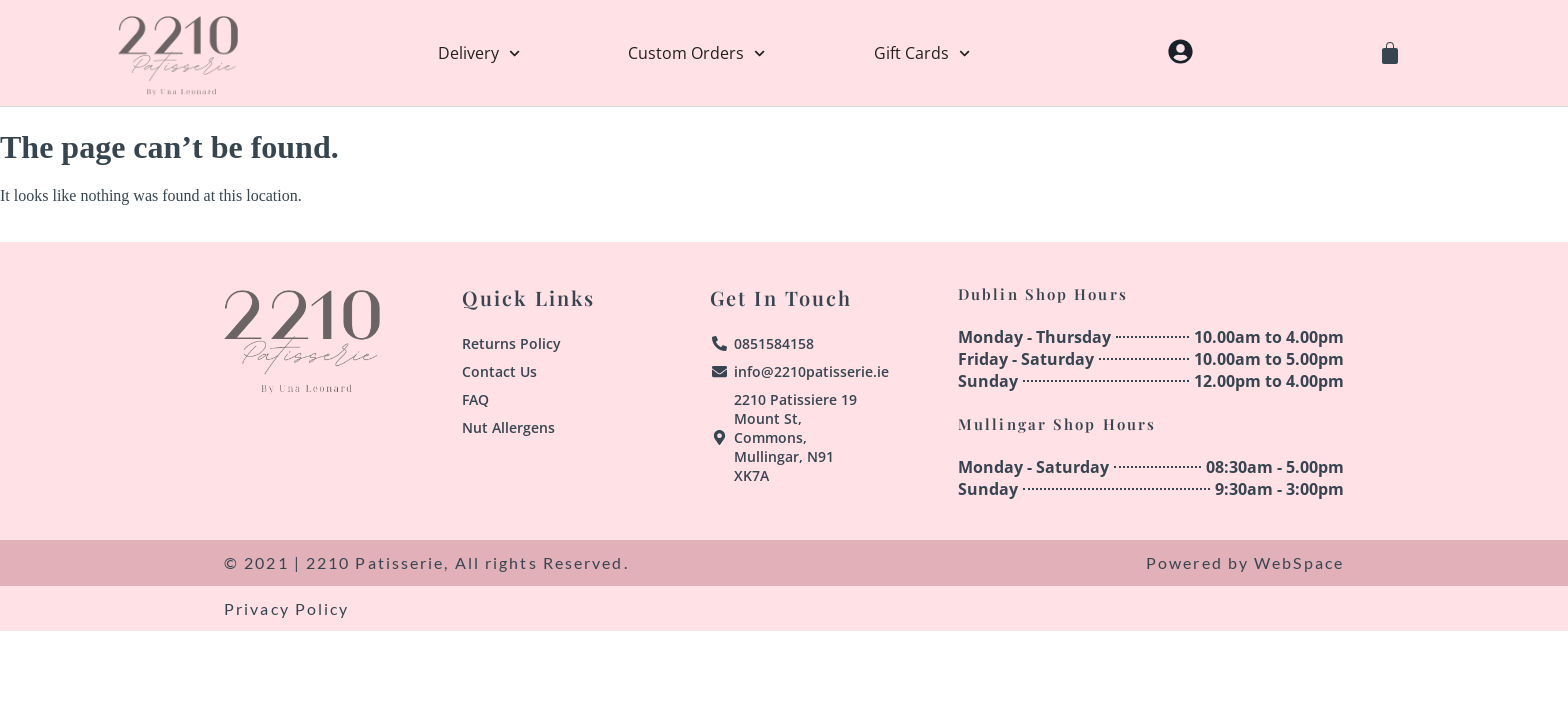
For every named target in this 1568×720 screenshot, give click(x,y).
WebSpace (1299, 562)
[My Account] (1180, 51)
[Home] (178, 53)
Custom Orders (696, 53)
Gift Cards (922, 53)
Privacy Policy (286, 608)
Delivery (479, 53)
